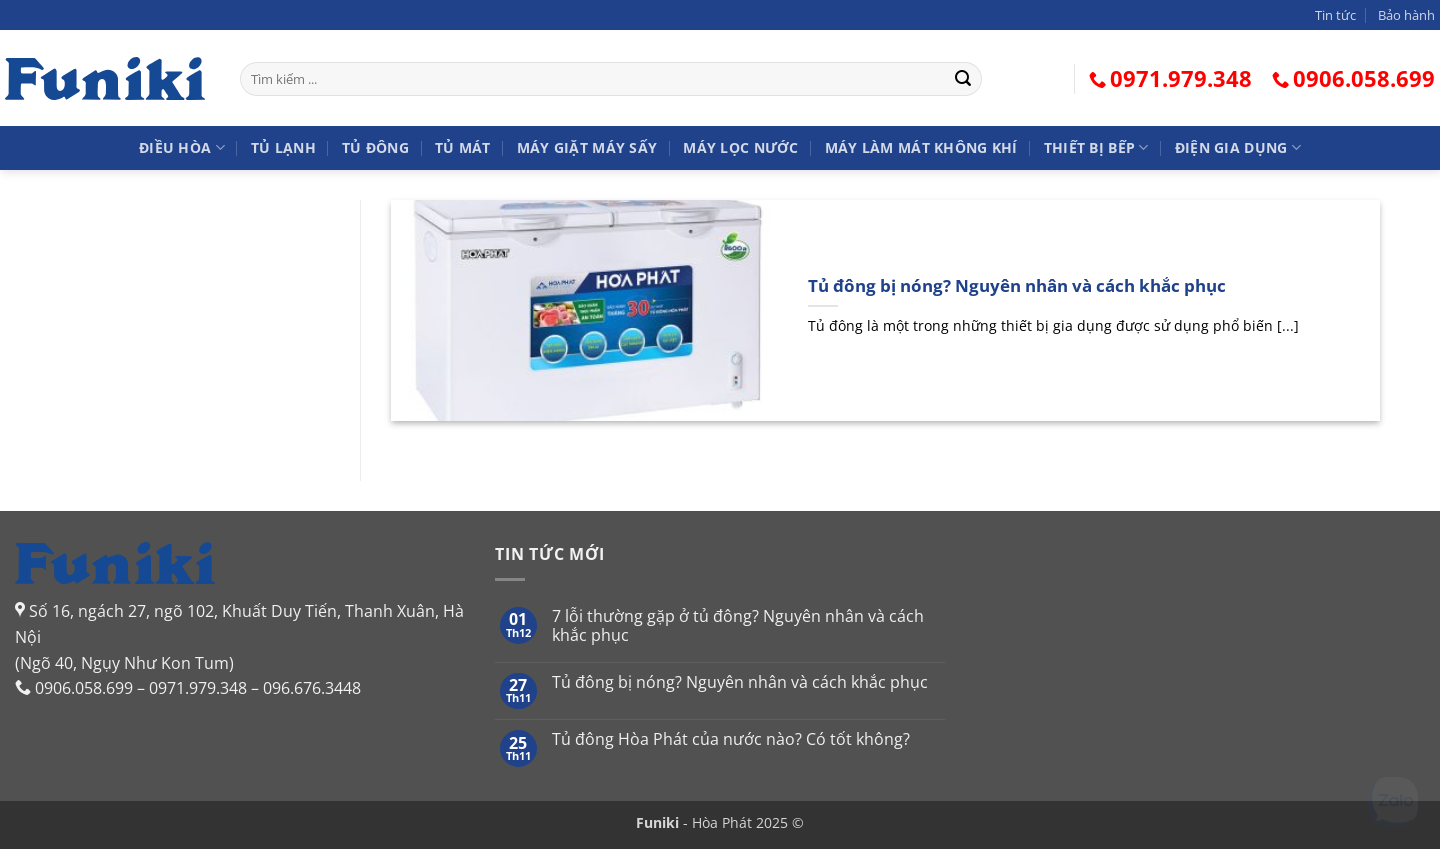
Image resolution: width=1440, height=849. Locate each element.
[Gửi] (963, 79)
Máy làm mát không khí (921, 147)
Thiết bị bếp (1096, 147)
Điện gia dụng (1238, 147)
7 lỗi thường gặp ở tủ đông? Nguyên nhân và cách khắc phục (738, 626)
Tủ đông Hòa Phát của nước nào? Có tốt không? (731, 739)
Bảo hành (1406, 15)
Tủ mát (463, 147)
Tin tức (1335, 15)
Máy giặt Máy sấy (587, 147)
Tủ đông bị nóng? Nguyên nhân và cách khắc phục (1017, 286)
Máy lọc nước (740, 147)
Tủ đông (375, 147)
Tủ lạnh (283, 147)
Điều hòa (182, 147)
